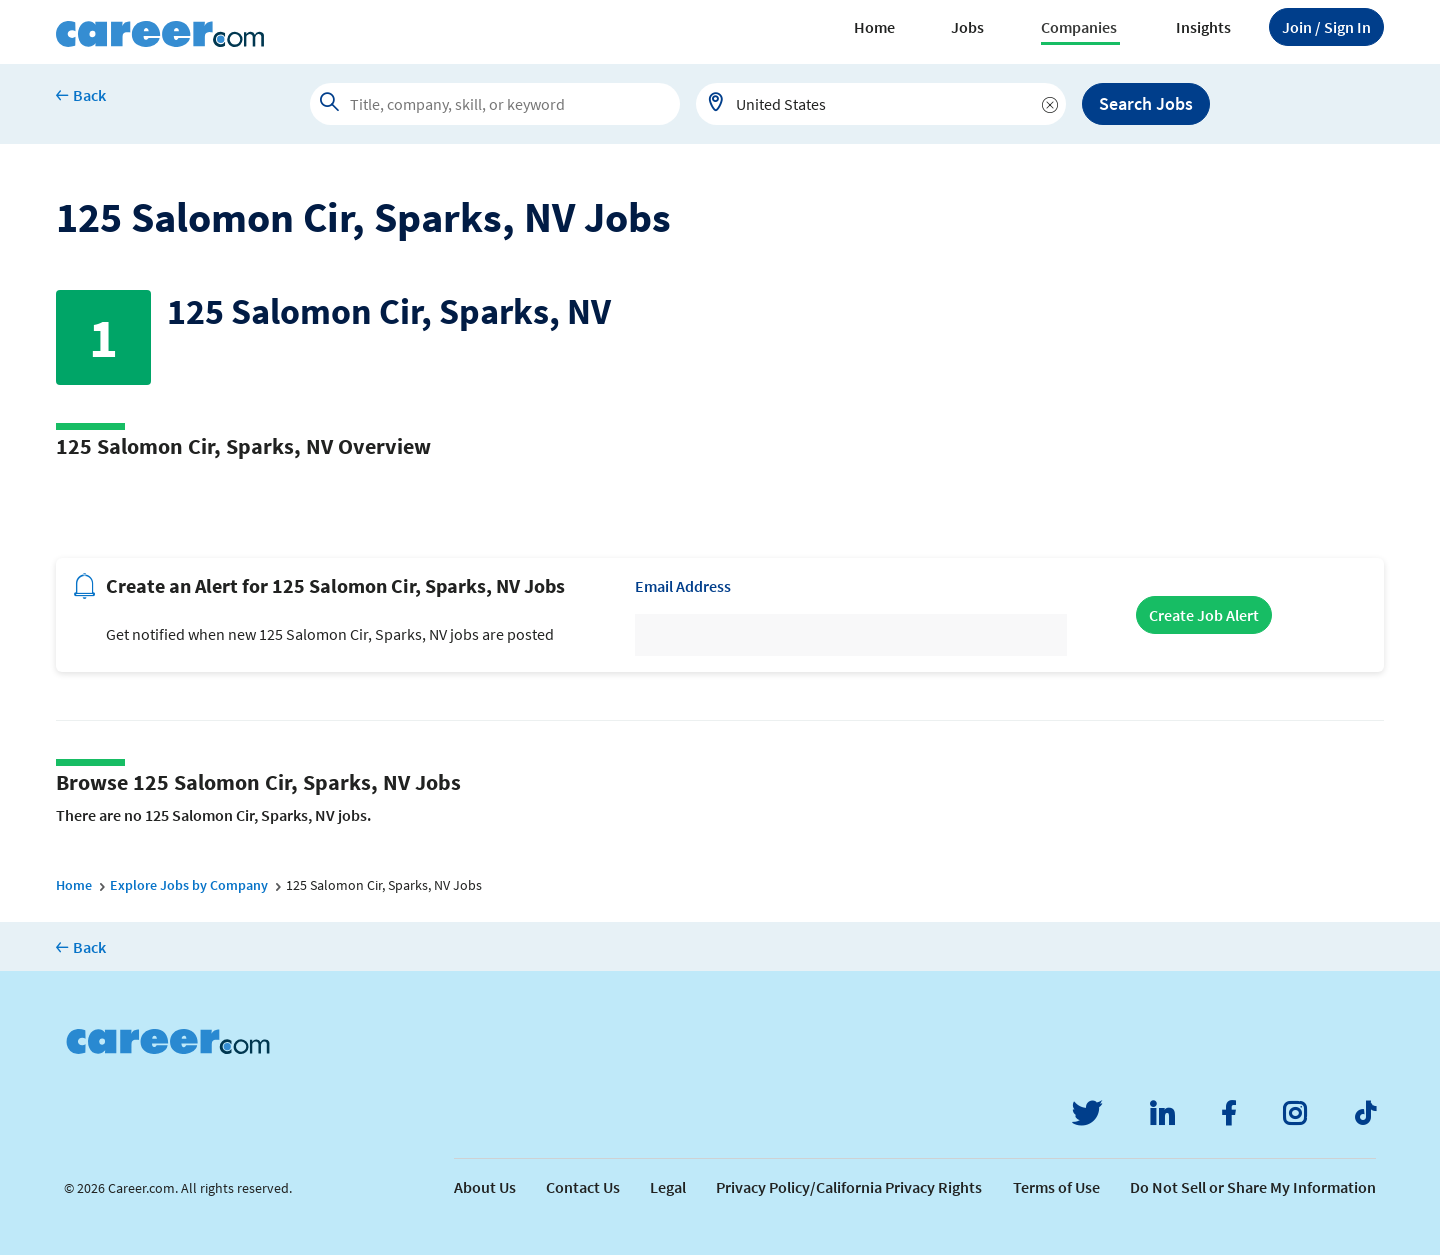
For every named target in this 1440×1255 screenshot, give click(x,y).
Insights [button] (1203, 27)
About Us (485, 1187)
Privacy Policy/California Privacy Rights (849, 1187)
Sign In (1326, 27)
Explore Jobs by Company (189, 885)
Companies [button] (1079, 27)
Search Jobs (1146, 103)
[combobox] (881, 104)
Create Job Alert (1204, 615)
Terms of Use (1056, 1187)
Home (874, 27)
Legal (668, 1187)
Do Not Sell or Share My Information (1253, 1187)
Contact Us (583, 1187)
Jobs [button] (967, 27)
